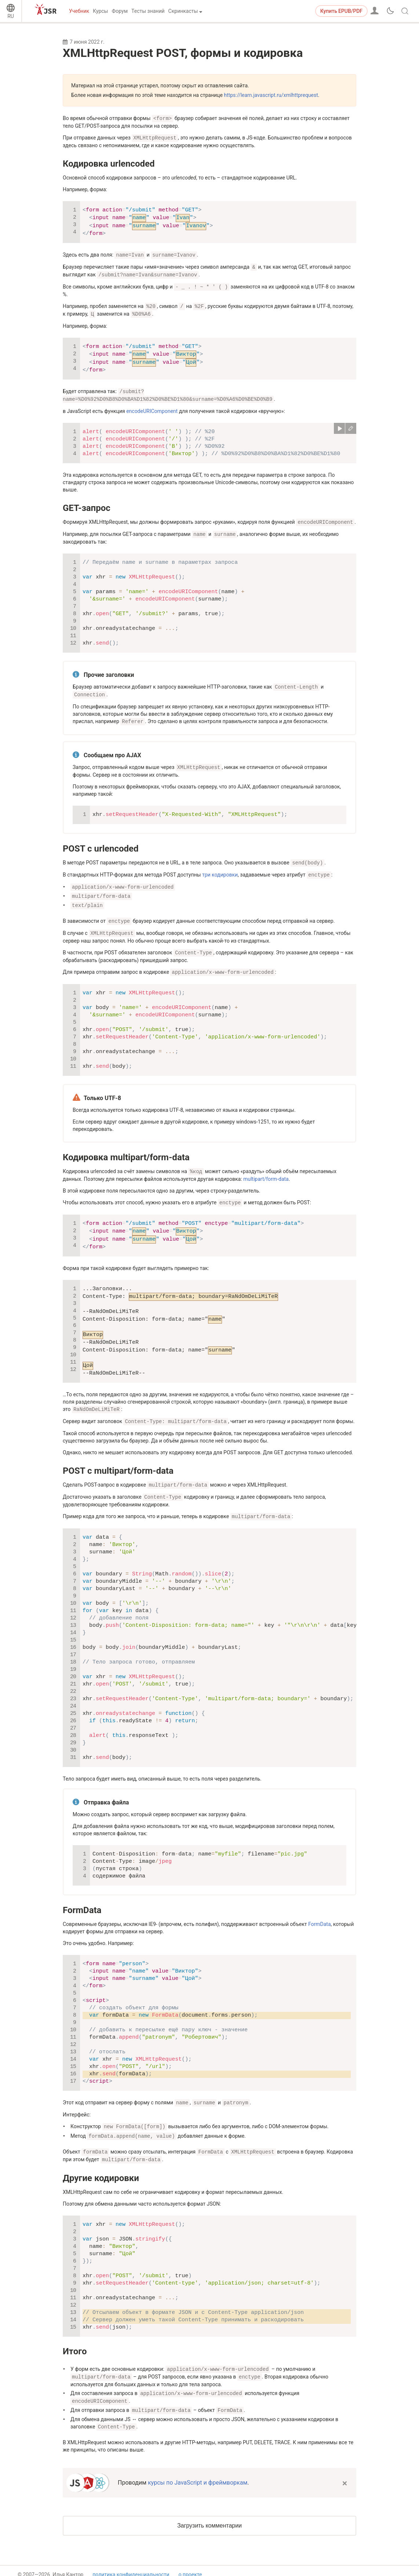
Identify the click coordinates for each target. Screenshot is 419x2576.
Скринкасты (183, 11)
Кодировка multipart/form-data (126, 1148)
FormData (82, 1898)
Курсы (100, 11)
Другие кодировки (101, 2164)
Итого (75, 2338)
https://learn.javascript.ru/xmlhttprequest (271, 95)
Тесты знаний (148, 11)
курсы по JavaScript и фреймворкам (197, 2466)
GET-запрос (86, 504)
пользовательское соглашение (129, 2567)
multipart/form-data (266, 1169)
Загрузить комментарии (209, 2510)
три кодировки (220, 868)
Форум (120, 11)
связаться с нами (199, 2567)
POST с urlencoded (101, 843)
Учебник (79, 11)
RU (10, 16)
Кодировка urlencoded (108, 163)
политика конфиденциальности (130, 2560)
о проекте (190, 2560)
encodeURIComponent (152, 407)
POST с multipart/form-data (118, 1460)
